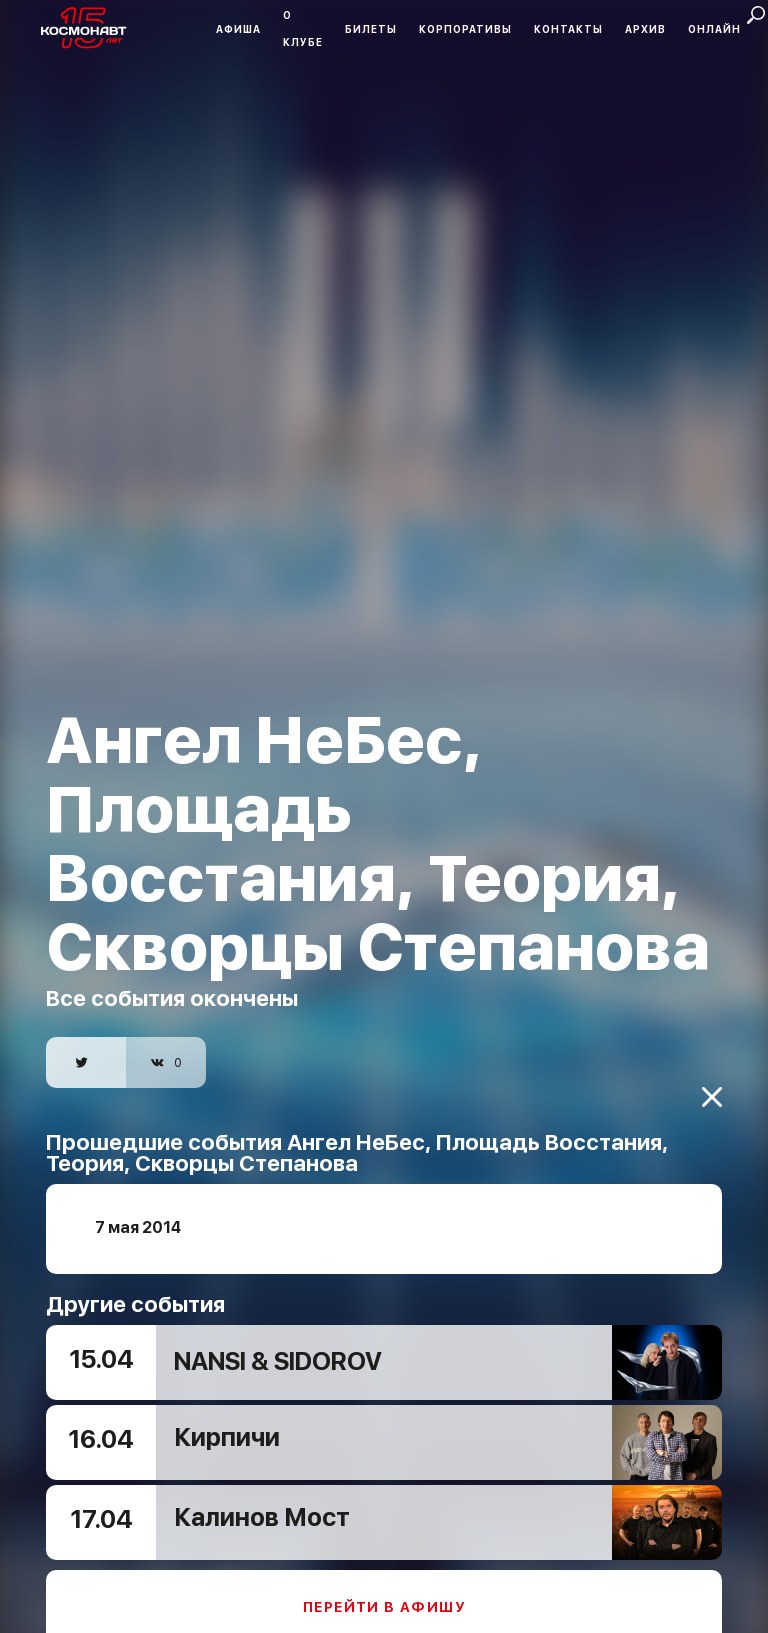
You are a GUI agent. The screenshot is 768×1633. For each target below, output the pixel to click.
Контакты (568, 29)
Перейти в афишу (384, 1585)
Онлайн (714, 29)
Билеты (371, 29)
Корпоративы (465, 29)
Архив (645, 29)
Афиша (238, 29)
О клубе (303, 28)
